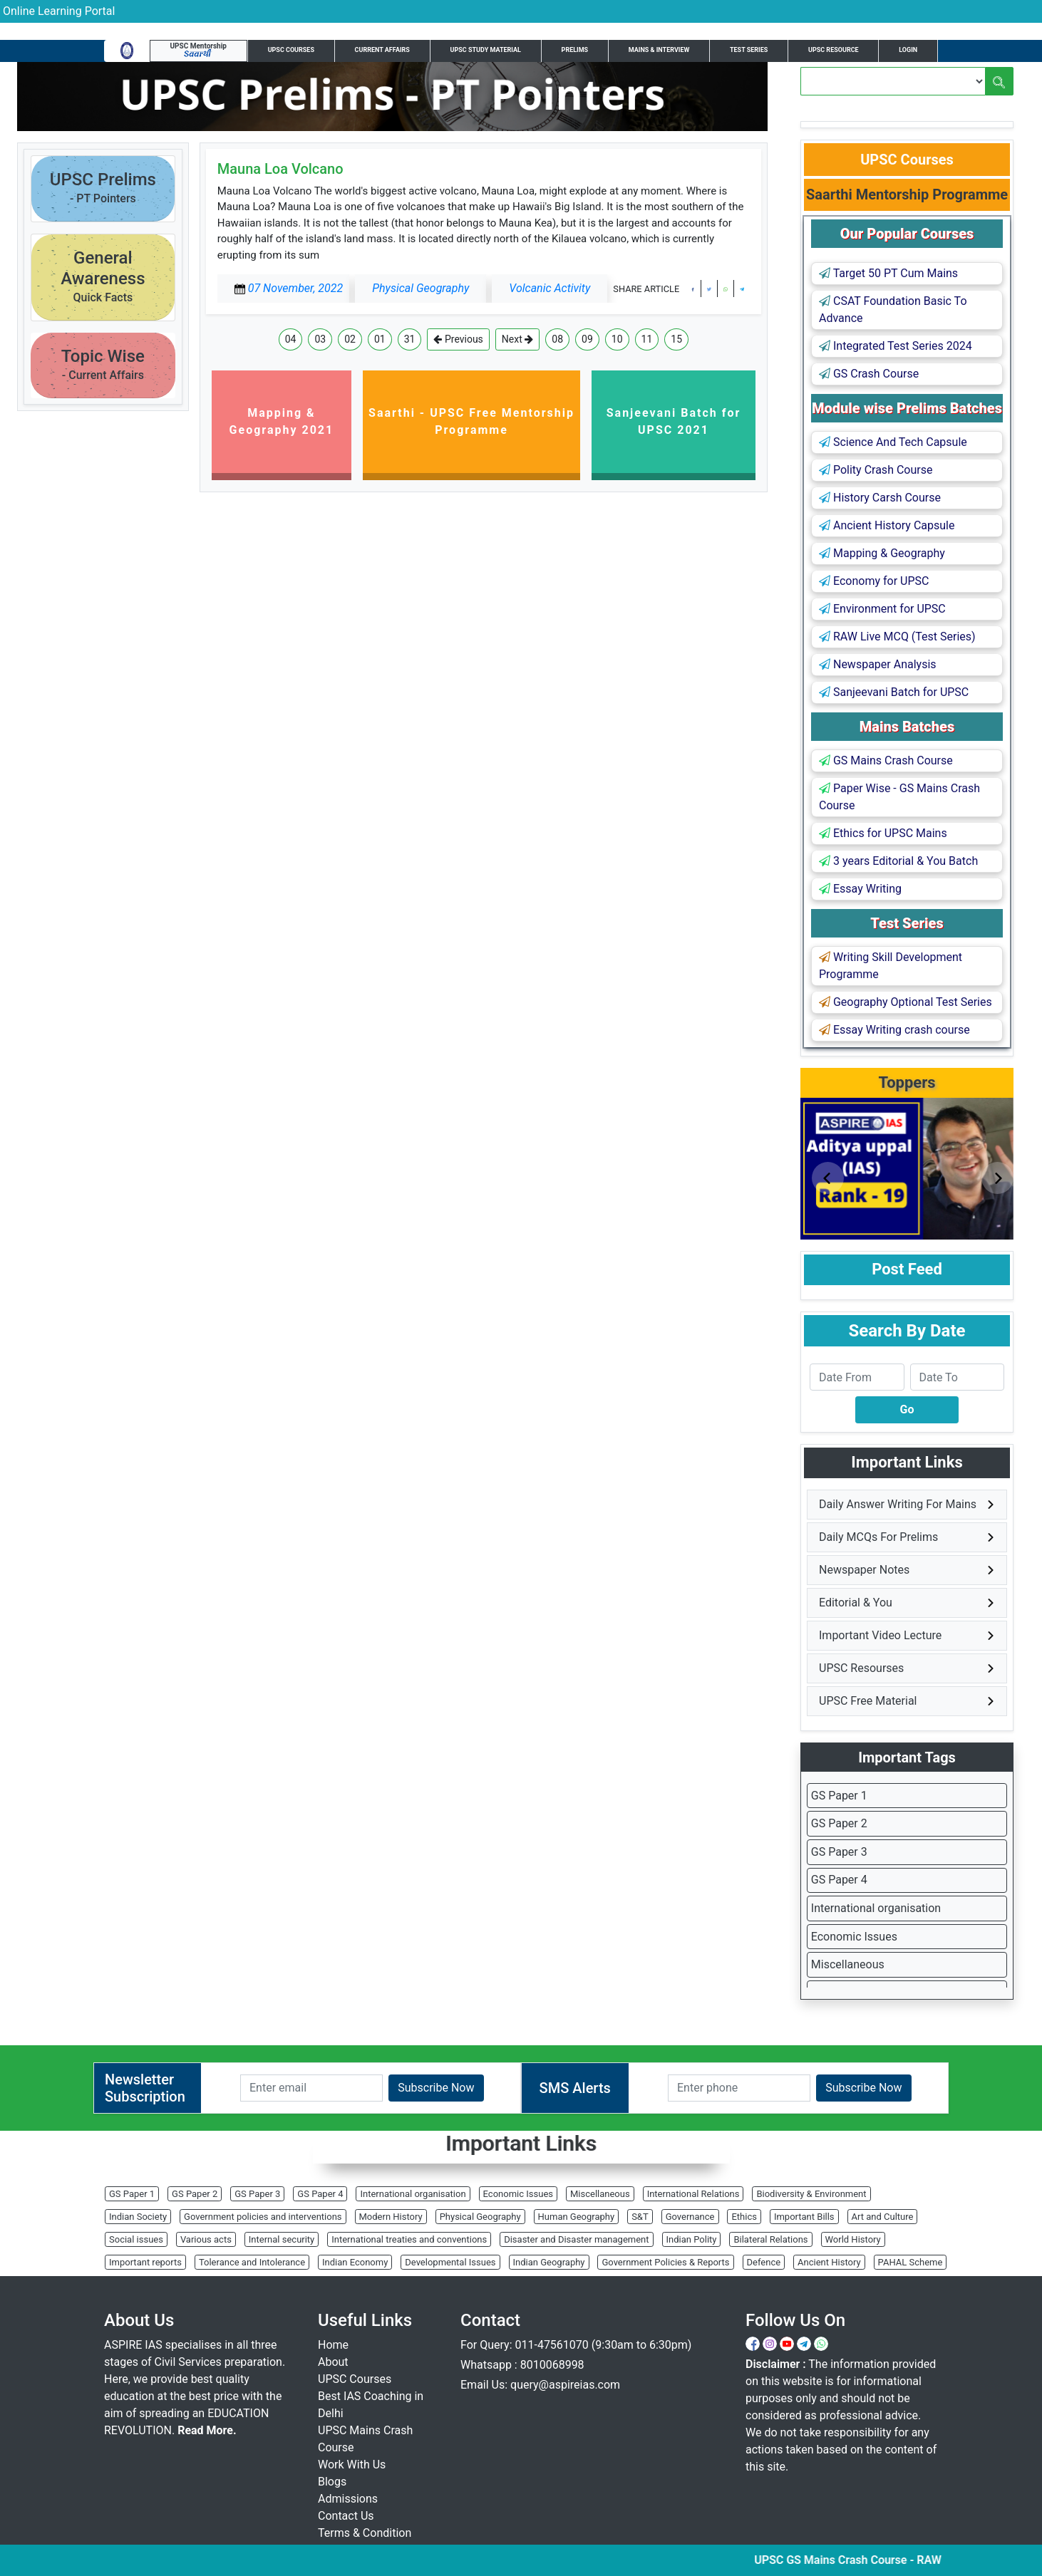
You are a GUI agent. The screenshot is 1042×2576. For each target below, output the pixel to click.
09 (587, 339)
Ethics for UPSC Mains (883, 833)
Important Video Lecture (880, 1635)
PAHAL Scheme (910, 2262)
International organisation (876, 1908)
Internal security (281, 2239)
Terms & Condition (364, 2533)
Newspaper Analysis (878, 664)
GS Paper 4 (839, 1879)
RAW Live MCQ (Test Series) (897, 636)
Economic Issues (854, 1936)
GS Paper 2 (839, 1823)
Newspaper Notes (864, 1570)
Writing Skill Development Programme (890, 965)
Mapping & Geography (882, 553)
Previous (458, 339)
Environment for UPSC (882, 609)
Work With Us (352, 2464)
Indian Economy (355, 2262)
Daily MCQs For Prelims (878, 1537)
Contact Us (346, 2516)
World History (853, 2239)
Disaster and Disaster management (576, 2239)
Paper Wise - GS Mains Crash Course (899, 796)
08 (557, 339)
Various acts (206, 2239)
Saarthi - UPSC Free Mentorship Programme (471, 421)
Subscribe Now (436, 2087)
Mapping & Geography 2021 (281, 421)
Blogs (332, 2481)
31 (410, 339)
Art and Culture (883, 2216)
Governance (690, 2216)
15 (676, 339)
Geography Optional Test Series (905, 1002)
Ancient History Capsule (886, 525)
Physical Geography (480, 2216)
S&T (640, 2216)
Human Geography (576, 2216)
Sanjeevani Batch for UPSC (894, 692)
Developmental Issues (450, 2262)
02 (350, 339)
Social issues (136, 2239)
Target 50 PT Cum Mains (888, 273)
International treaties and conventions (409, 2239)
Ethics (743, 2216)
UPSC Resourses (861, 1668)
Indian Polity (691, 2239)
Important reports (145, 2262)
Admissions (348, 2498)
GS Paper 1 (839, 1795)
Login (908, 49)
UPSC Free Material (868, 1701)
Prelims (575, 49)
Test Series (749, 49)
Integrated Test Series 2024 (895, 346)
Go (907, 1409)
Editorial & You (855, 1602)
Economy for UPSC (874, 581)
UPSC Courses (291, 49)
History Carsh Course (880, 497)
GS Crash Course (869, 373)
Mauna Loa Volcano (280, 168)
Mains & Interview (659, 49)
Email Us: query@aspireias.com (540, 2384)
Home (333, 2345)
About (333, 2362)
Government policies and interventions (262, 2216)
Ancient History (829, 2262)
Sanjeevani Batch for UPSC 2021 (674, 421)
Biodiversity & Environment (811, 2193)
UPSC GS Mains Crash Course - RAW (865, 2560)
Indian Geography (549, 2262)
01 (380, 339)
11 (647, 339)
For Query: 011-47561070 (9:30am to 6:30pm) (575, 2345)
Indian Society (138, 2216)
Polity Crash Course (875, 470)
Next (517, 339)
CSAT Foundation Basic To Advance (893, 309)
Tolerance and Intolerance (252, 2262)
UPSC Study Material (485, 49)
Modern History (391, 2216)
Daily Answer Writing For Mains (897, 1504)
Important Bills (804, 2216)
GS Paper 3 (839, 1852)
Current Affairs (382, 49)
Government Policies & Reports (665, 2262)
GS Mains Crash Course (886, 760)
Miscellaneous (847, 1964)
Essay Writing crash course (894, 1030)
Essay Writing (860, 888)
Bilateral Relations (770, 2239)
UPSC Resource (833, 49)
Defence (764, 2262)
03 (320, 339)
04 (290, 339)
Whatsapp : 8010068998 (522, 2365)
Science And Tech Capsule (893, 442)
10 (617, 339)
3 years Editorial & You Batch (898, 861)
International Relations (693, 2193)
